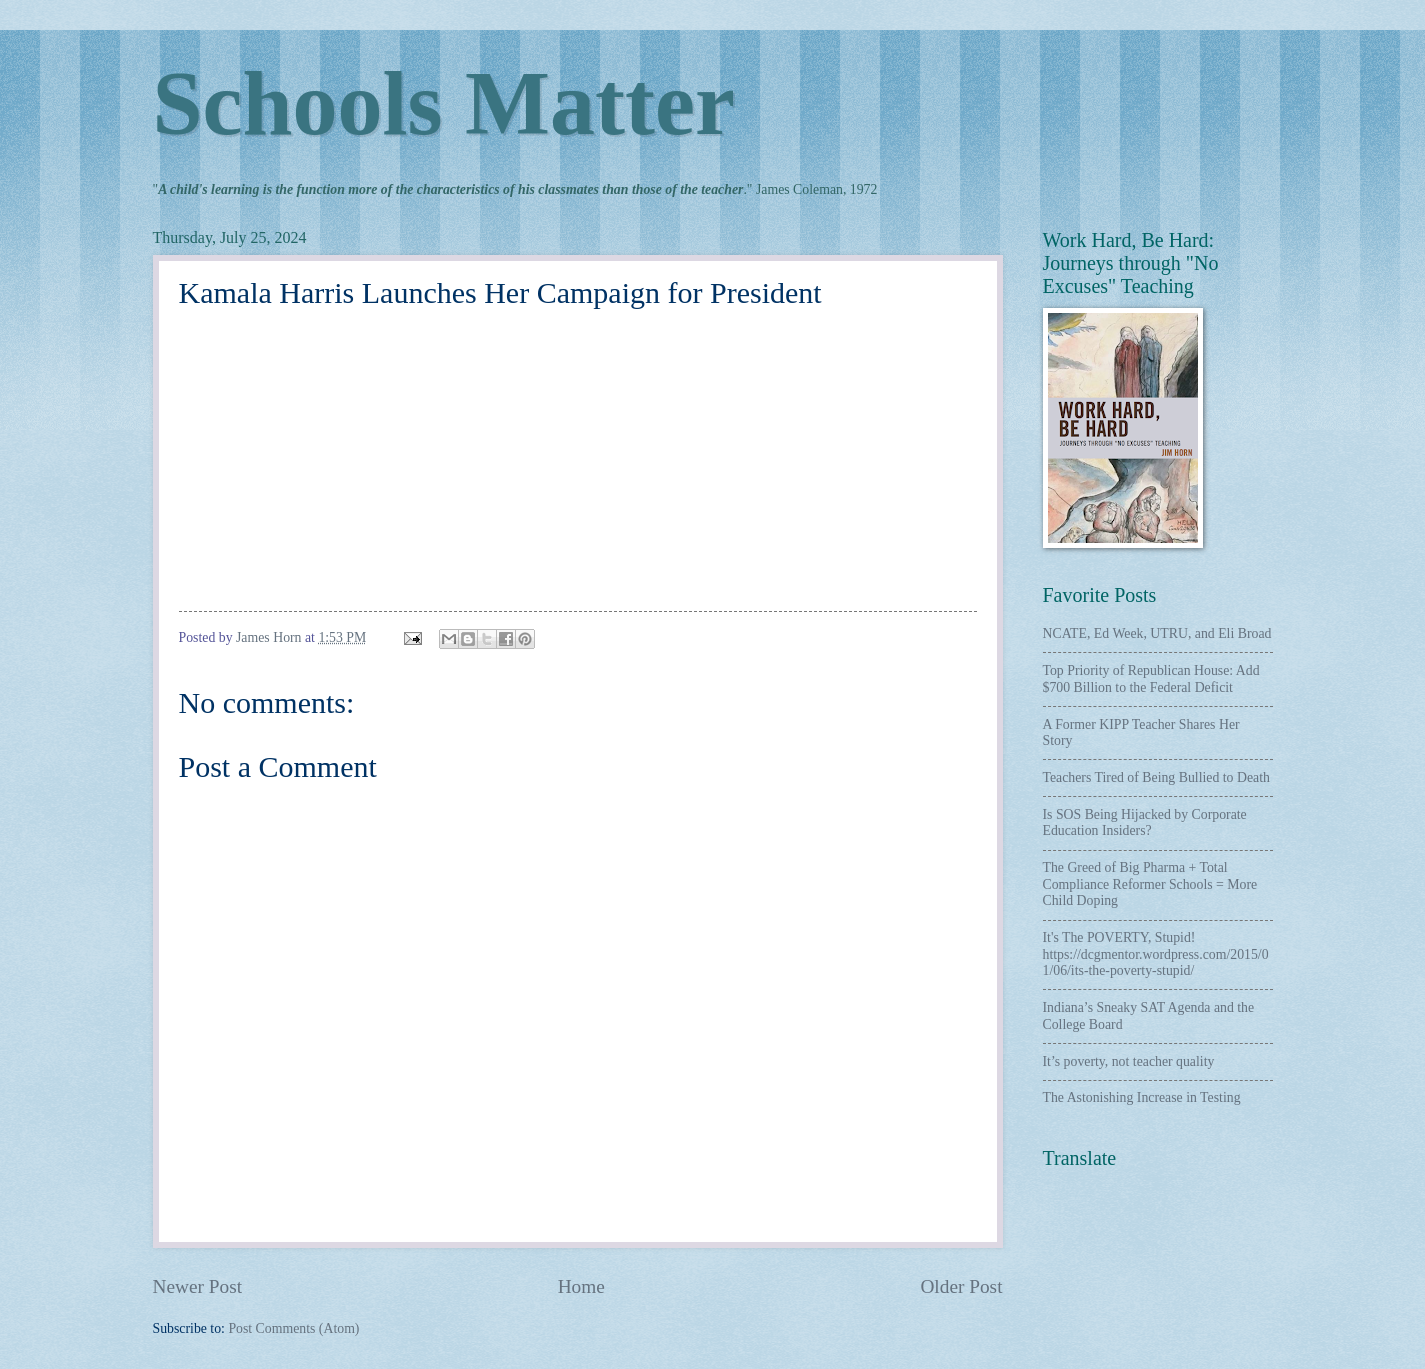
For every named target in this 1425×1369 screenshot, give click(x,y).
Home (581, 1286)
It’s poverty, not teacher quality (1129, 1061)
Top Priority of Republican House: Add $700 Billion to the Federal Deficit (1151, 679)
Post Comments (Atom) (293, 1328)
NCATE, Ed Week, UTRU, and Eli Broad (1157, 633)
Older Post (961, 1286)
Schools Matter (444, 103)
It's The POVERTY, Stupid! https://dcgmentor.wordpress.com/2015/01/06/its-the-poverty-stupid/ (1156, 954)
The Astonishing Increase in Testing (1142, 1097)
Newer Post (198, 1286)
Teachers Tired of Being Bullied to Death (1156, 777)
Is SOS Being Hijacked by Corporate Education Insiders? (1145, 823)
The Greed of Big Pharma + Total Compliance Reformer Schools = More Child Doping (1150, 884)
